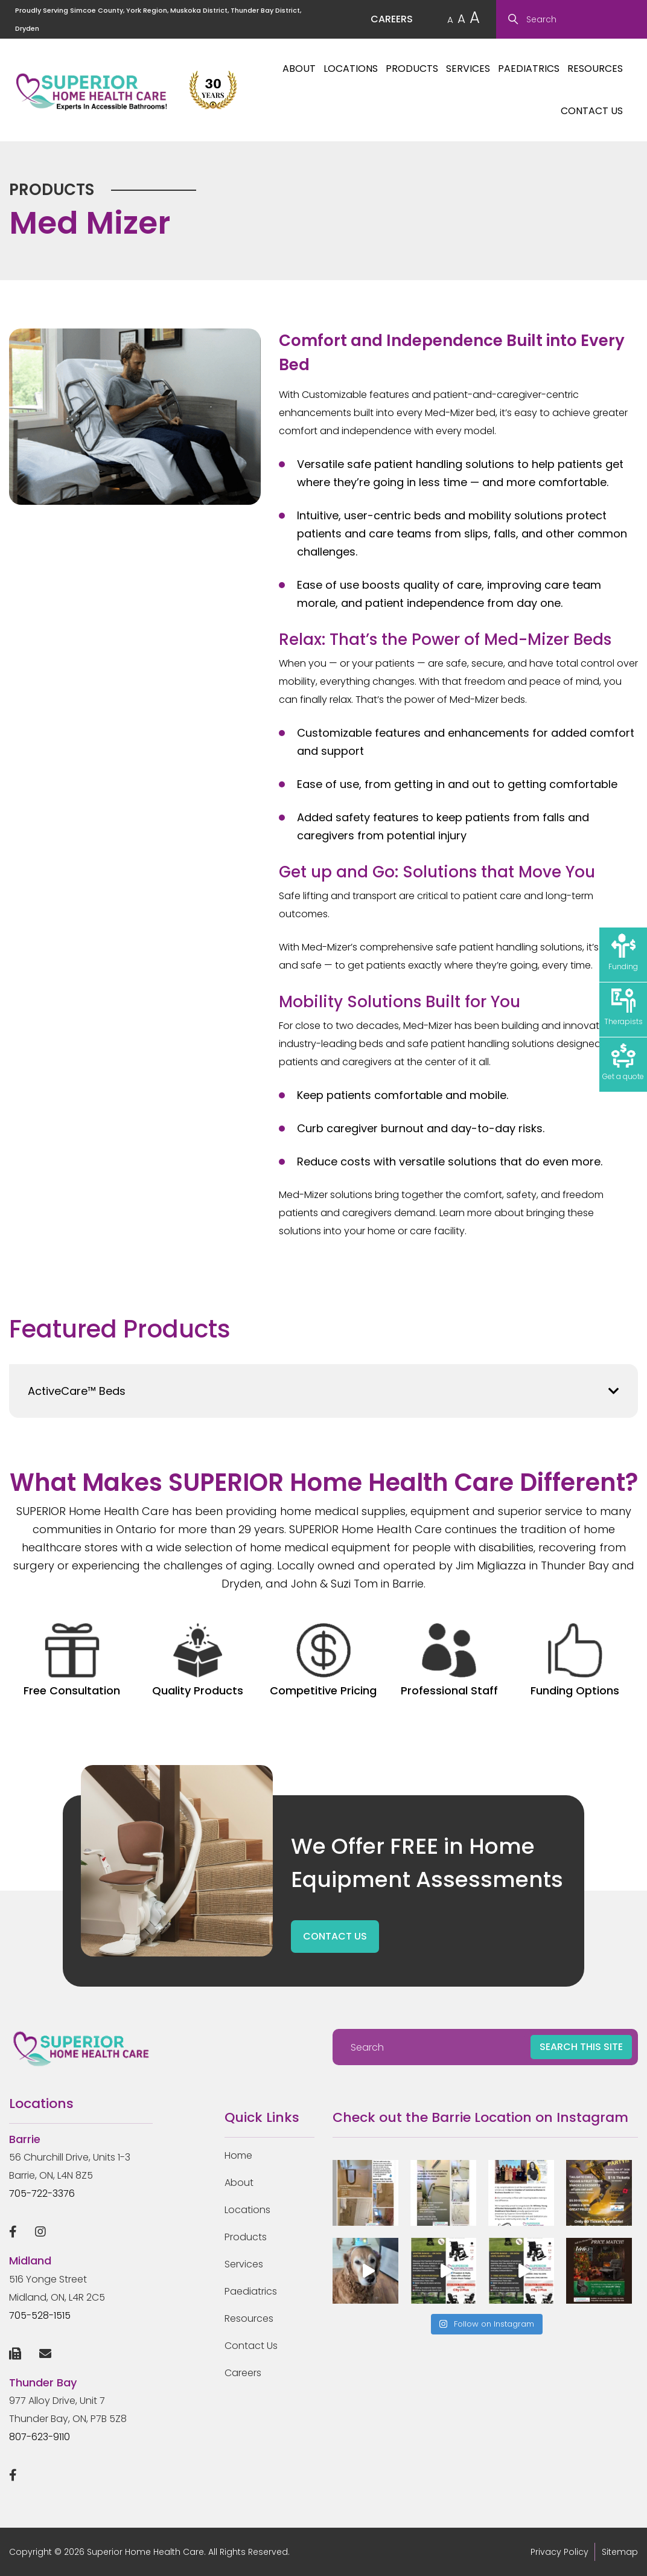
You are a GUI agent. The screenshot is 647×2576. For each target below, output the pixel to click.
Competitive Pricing (323, 1660)
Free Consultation (72, 1660)
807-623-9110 (39, 2437)
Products (412, 68)
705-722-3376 (42, 2193)
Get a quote (623, 1062)
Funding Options (575, 1660)
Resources (595, 68)
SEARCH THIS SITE (581, 2047)
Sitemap (620, 2552)
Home (238, 2155)
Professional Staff (449, 1660)
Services (468, 68)
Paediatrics (528, 68)
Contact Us (592, 111)
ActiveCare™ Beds (77, 1391)
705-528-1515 (40, 2315)
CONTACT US (335, 1936)
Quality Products (197, 1660)
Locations (351, 68)
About (299, 68)
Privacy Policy (559, 2552)
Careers (243, 2373)
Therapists (623, 1007)
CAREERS (392, 19)
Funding (623, 953)
